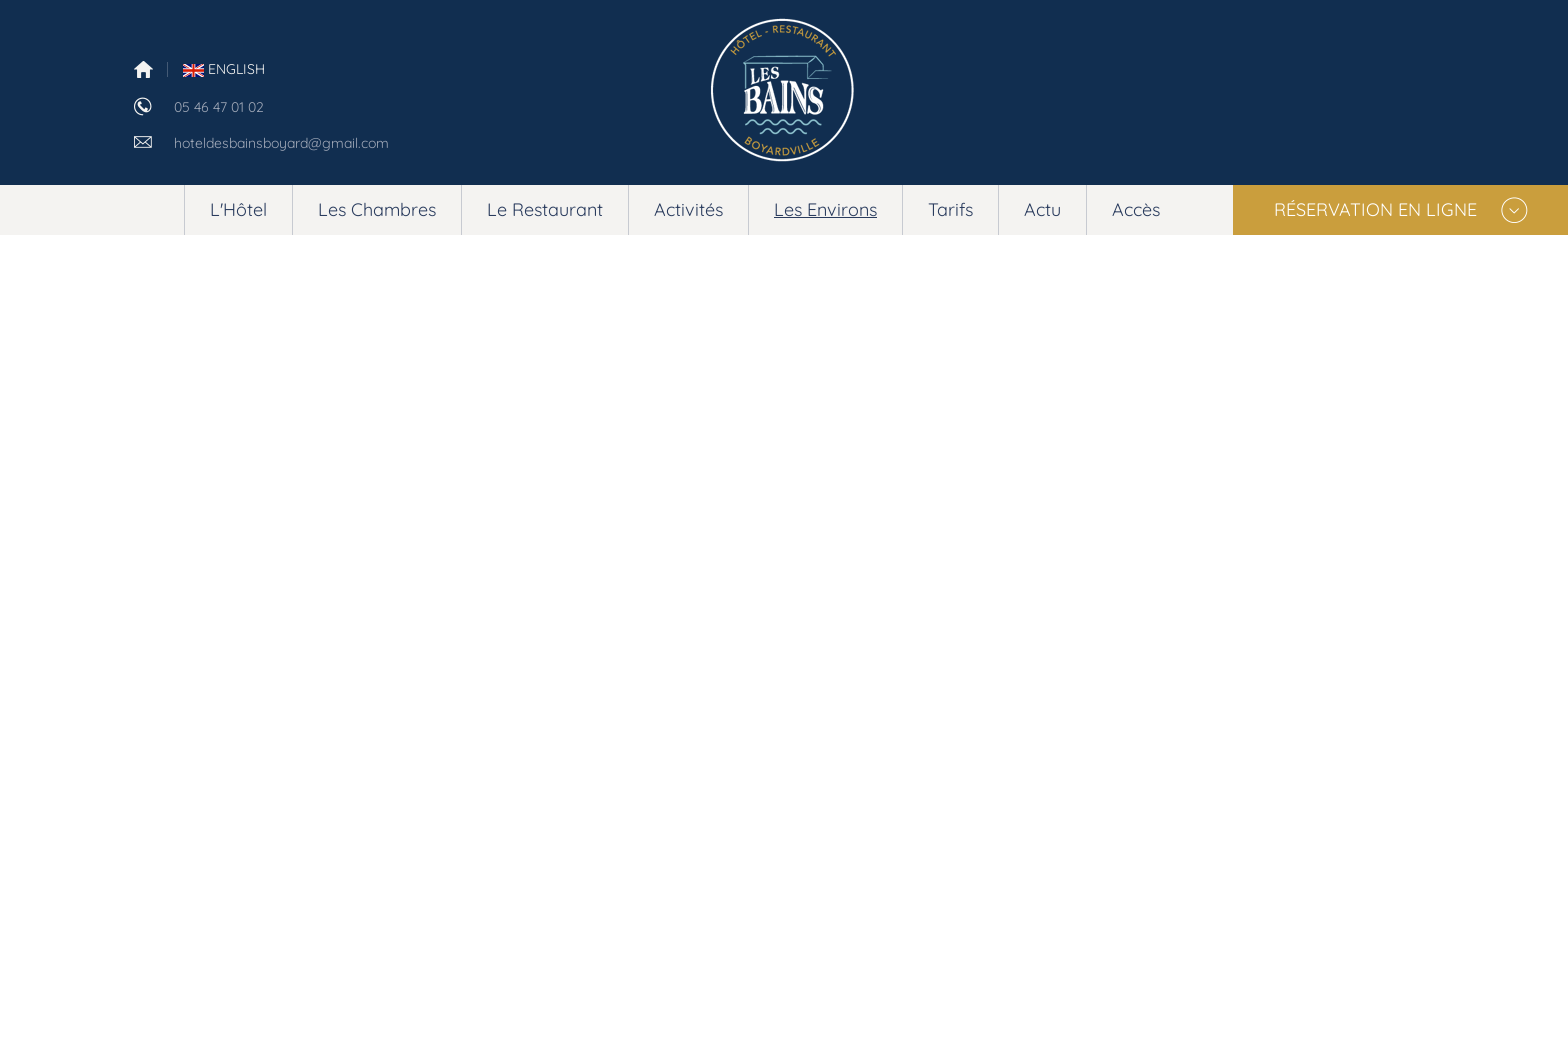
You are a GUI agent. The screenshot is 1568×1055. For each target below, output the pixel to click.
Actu (1042, 209)
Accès (1136, 209)
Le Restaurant (545, 209)
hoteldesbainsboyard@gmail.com (281, 143)
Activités (688, 209)
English (224, 69)
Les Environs (825, 209)
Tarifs (950, 209)
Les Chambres (377, 209)
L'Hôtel (238, 209)
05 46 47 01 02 (219, 107)
